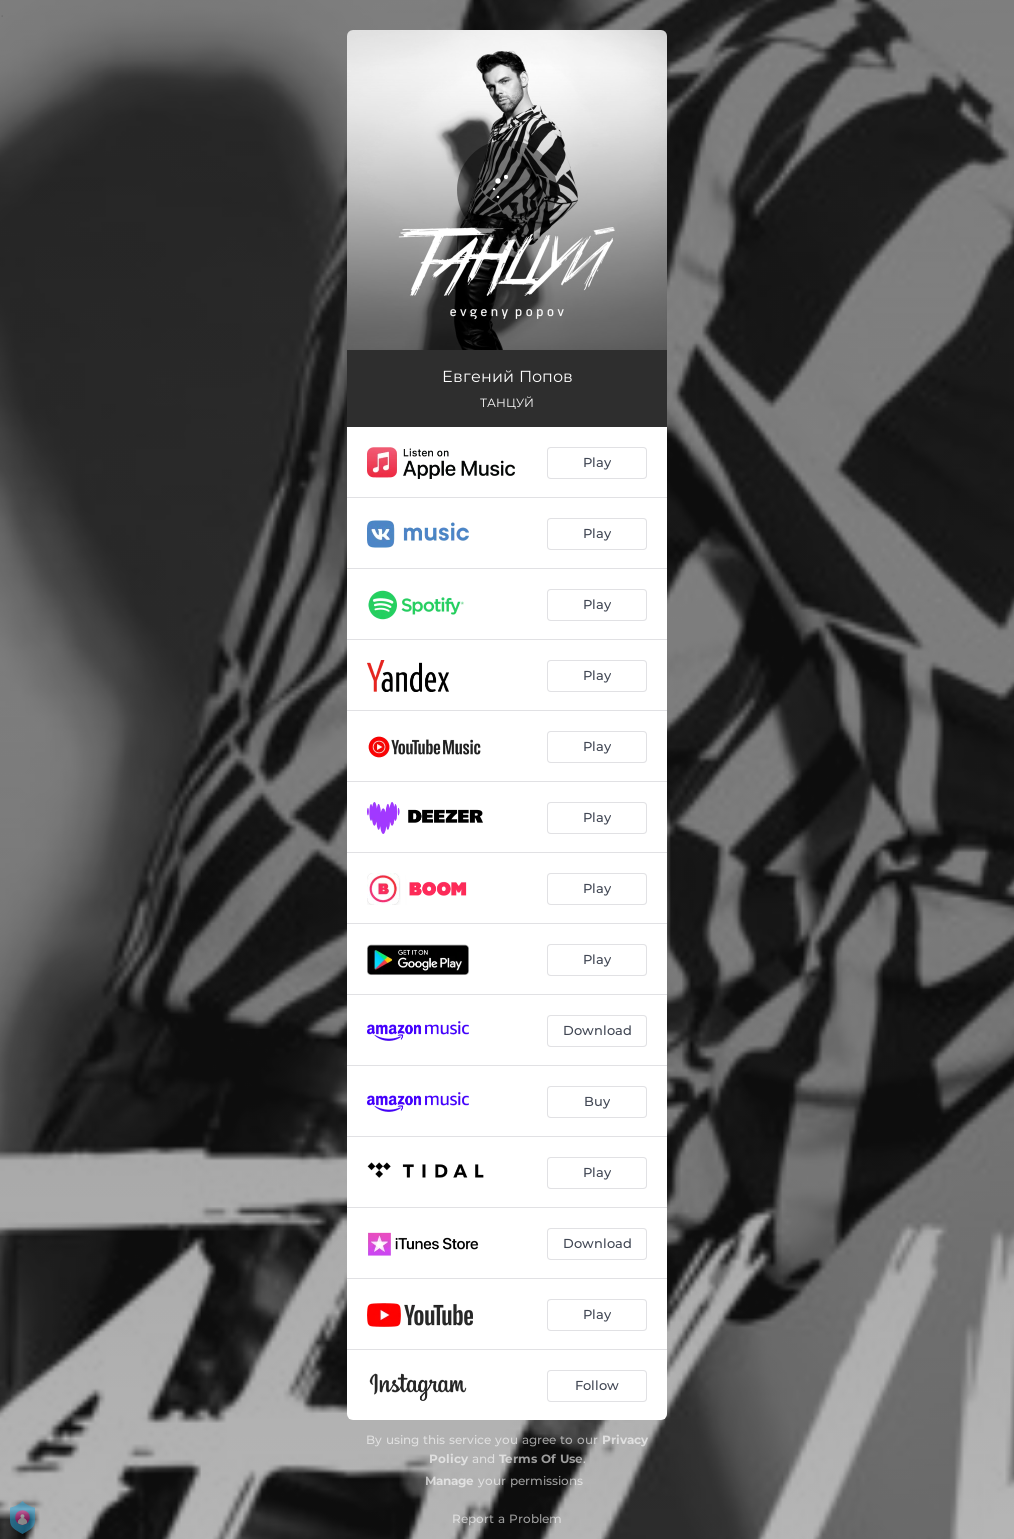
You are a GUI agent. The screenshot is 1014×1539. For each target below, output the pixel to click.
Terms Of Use (541, 1458)
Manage (449, 1480)
